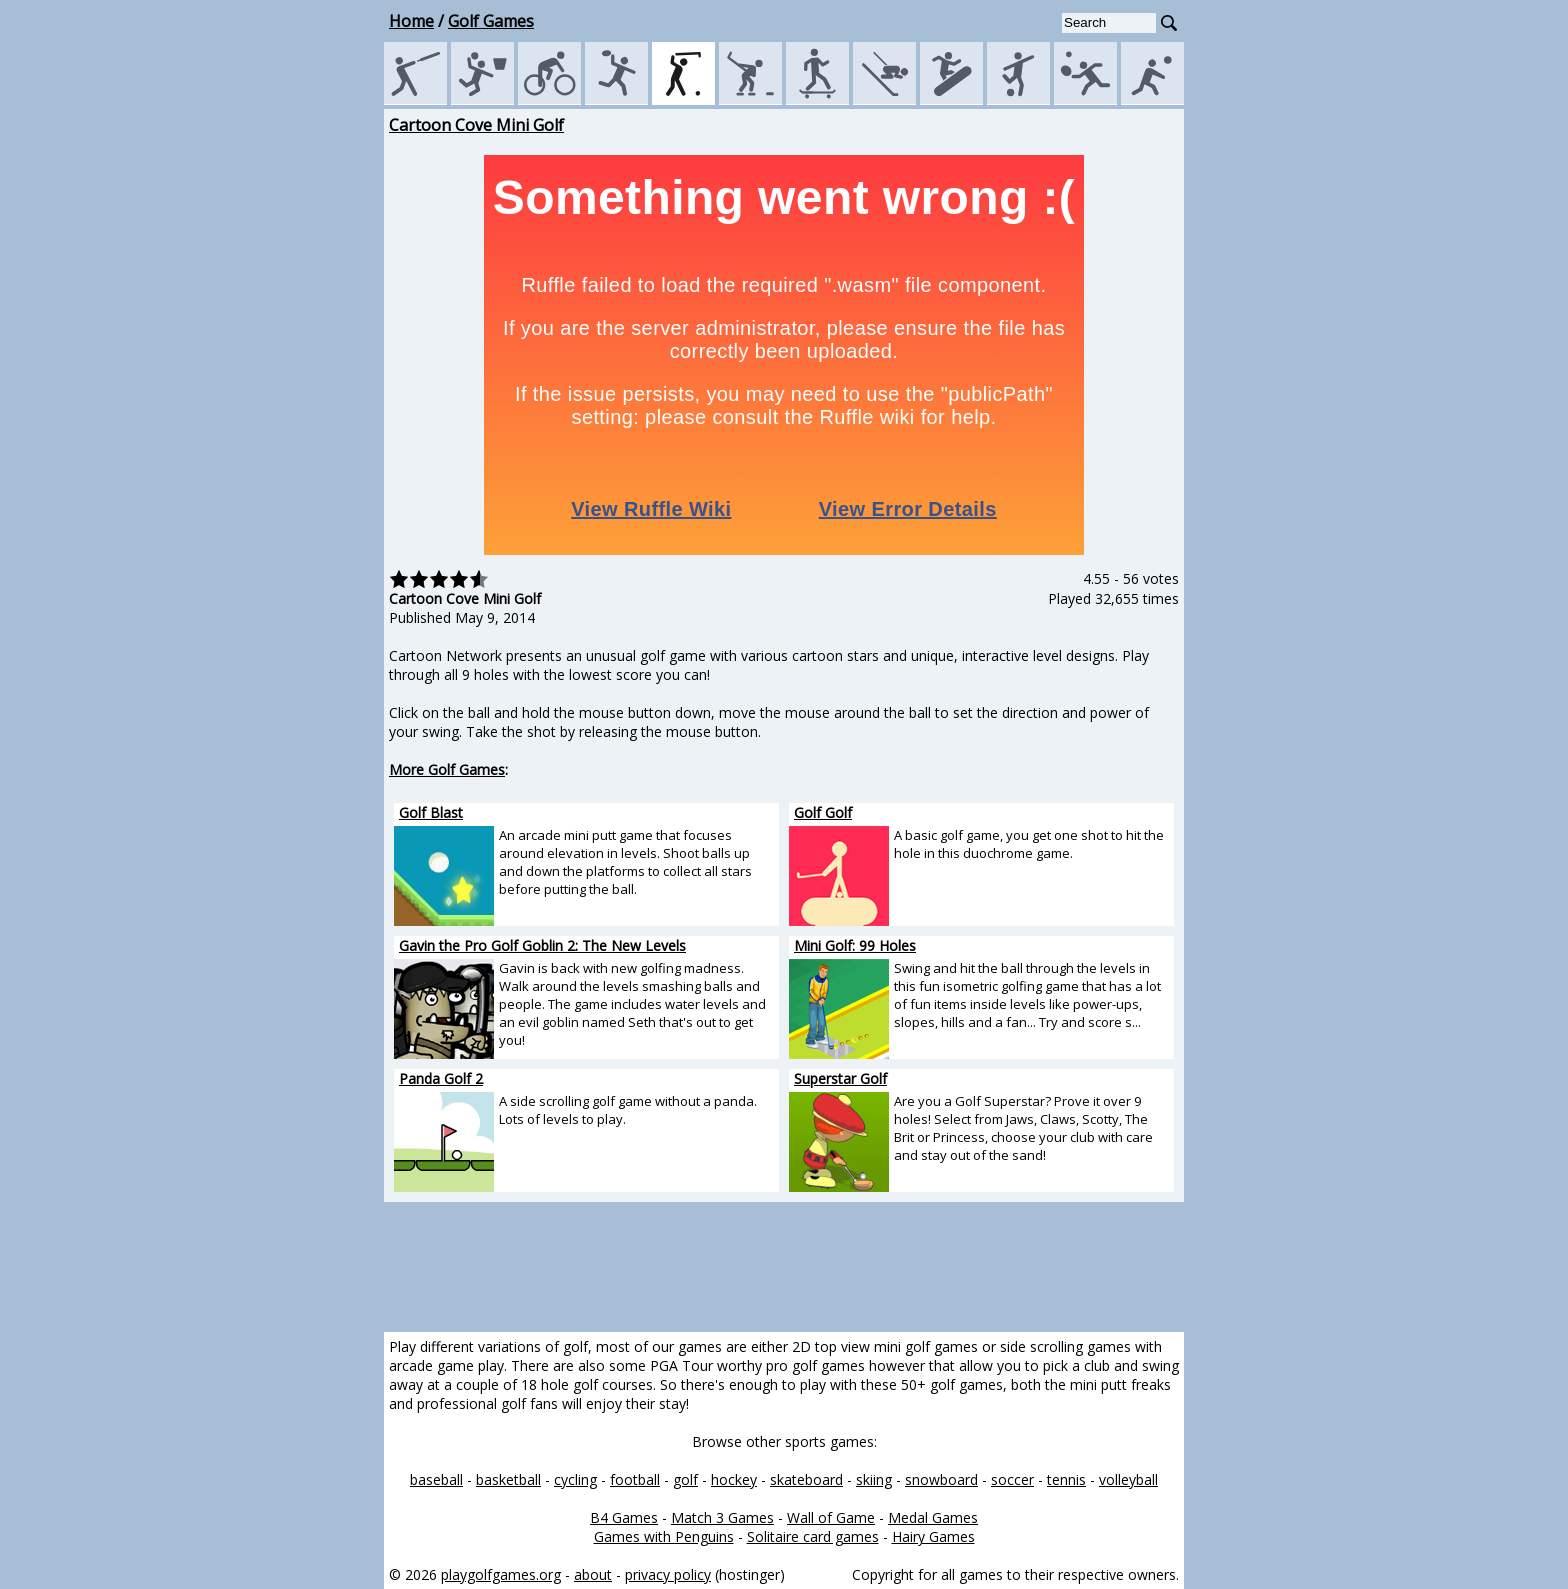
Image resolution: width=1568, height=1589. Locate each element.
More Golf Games (447, 769)
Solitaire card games (813, 1536)
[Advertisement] (294, 414)
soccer (1012, 1479)
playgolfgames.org (501, 1574)
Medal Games (933, 1517)
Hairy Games (933, 1536)
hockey (734, 1479)
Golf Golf (823, 812)
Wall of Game (831, 1517)
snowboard (941, 1479)
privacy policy (668, 1574)
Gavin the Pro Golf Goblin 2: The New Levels (542, 945)
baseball (436, 1479)
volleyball (1128, 1479)
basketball (508, 1479)
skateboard (806, 1479)
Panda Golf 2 (441, 1078)
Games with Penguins (664, 1536)
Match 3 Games (722, 1517)
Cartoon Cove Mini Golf (476, 125)
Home (411, 21)
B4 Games (624, 1517)
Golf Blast (431, 812)
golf (685, 1479)
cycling (575, 1479)
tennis (1066, 1479)
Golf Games (491, 21)
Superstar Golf (840, 1078)
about (593, 1574)
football (635, 1479)
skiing (874, 1479)
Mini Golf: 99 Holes (855, 945)
